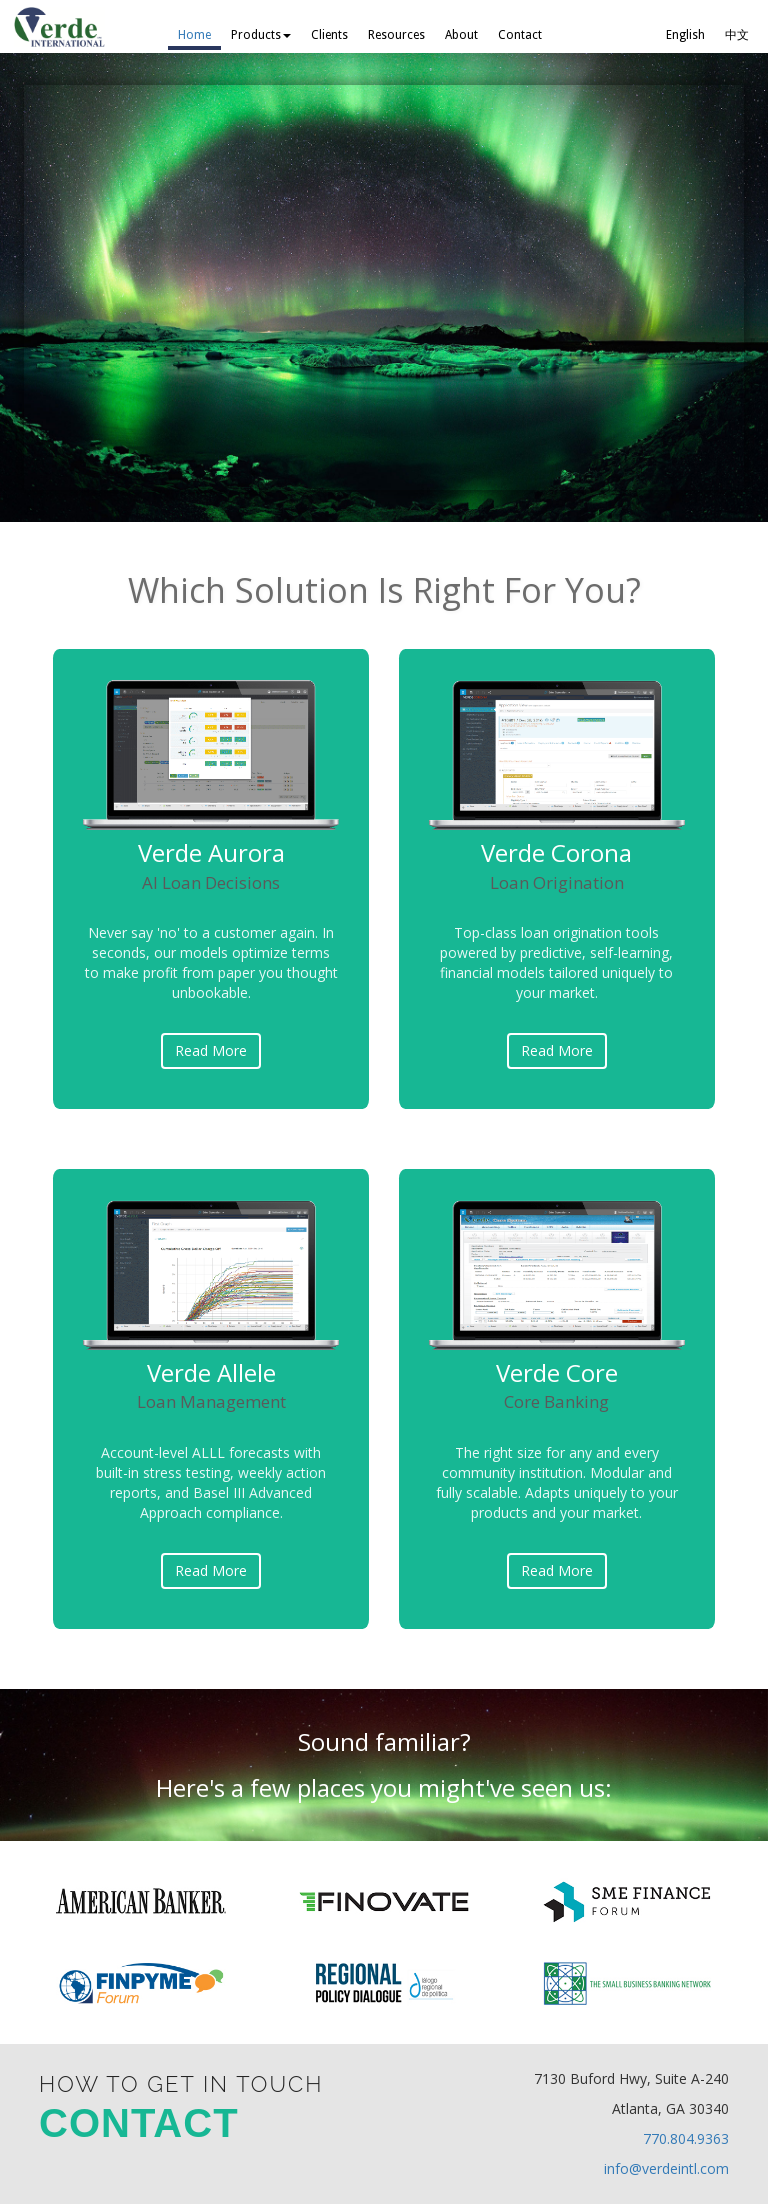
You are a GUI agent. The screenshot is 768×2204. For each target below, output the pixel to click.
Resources (396, 35)
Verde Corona (556, 864)
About (461, 35)
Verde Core (557, 1384)
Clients (329, 35)
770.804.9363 (686, 2138)
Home (194, 35)
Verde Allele (211, 1384)
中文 (737, 35)
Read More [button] (211, 1050)
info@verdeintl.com (666, 2168)
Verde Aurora (211, 864)
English (685, 35)
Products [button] (261, 35)
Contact (520, 35)
